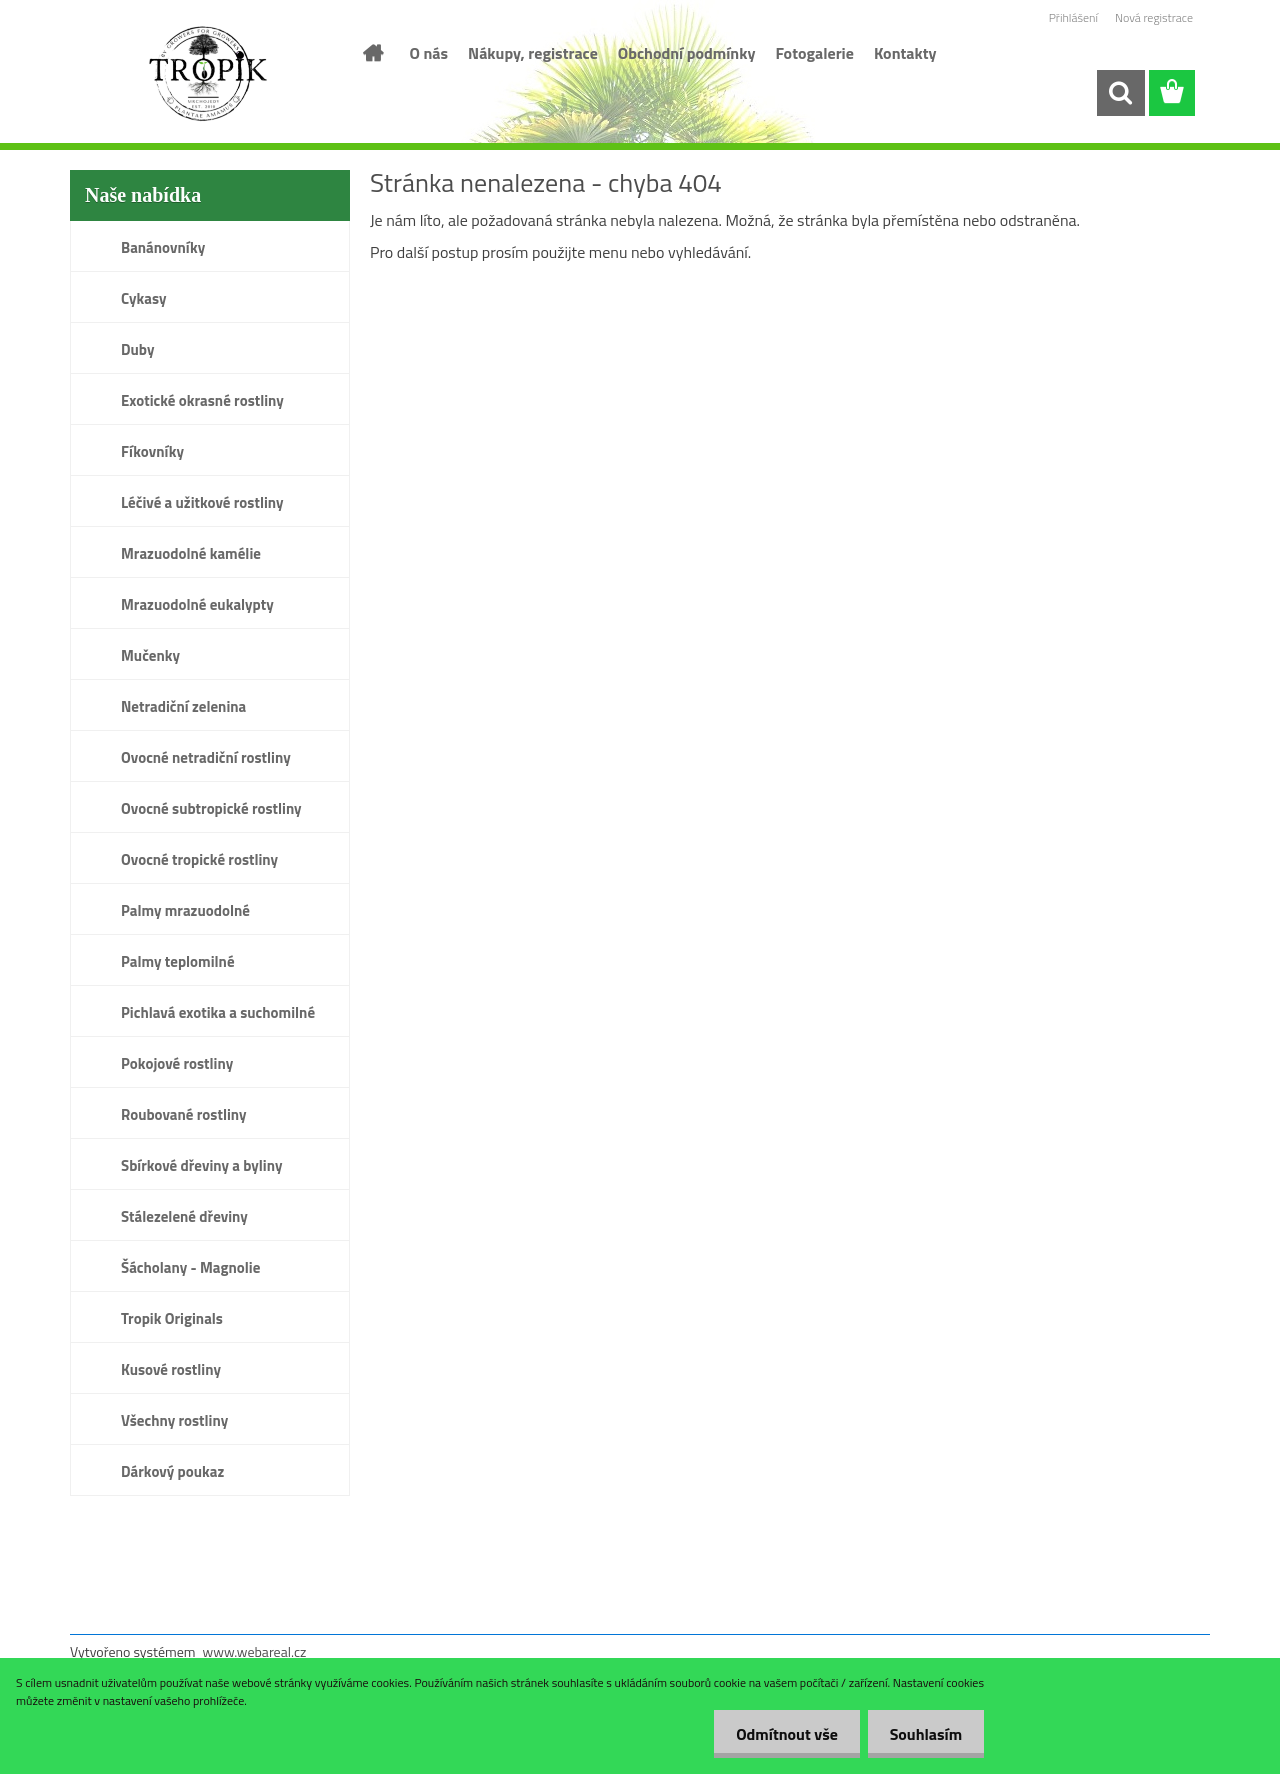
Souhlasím (922, 1734)
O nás (429, 53)
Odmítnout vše (778, 1734)
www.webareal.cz (255, 1651)
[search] (1120, 93)
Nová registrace (1154, 17)
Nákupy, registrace (533, 53)
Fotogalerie (814, 53)
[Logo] (207, 74)
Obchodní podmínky (687, 53)
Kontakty (905, 53)
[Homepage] (372, 53)
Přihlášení (1073, 17)
